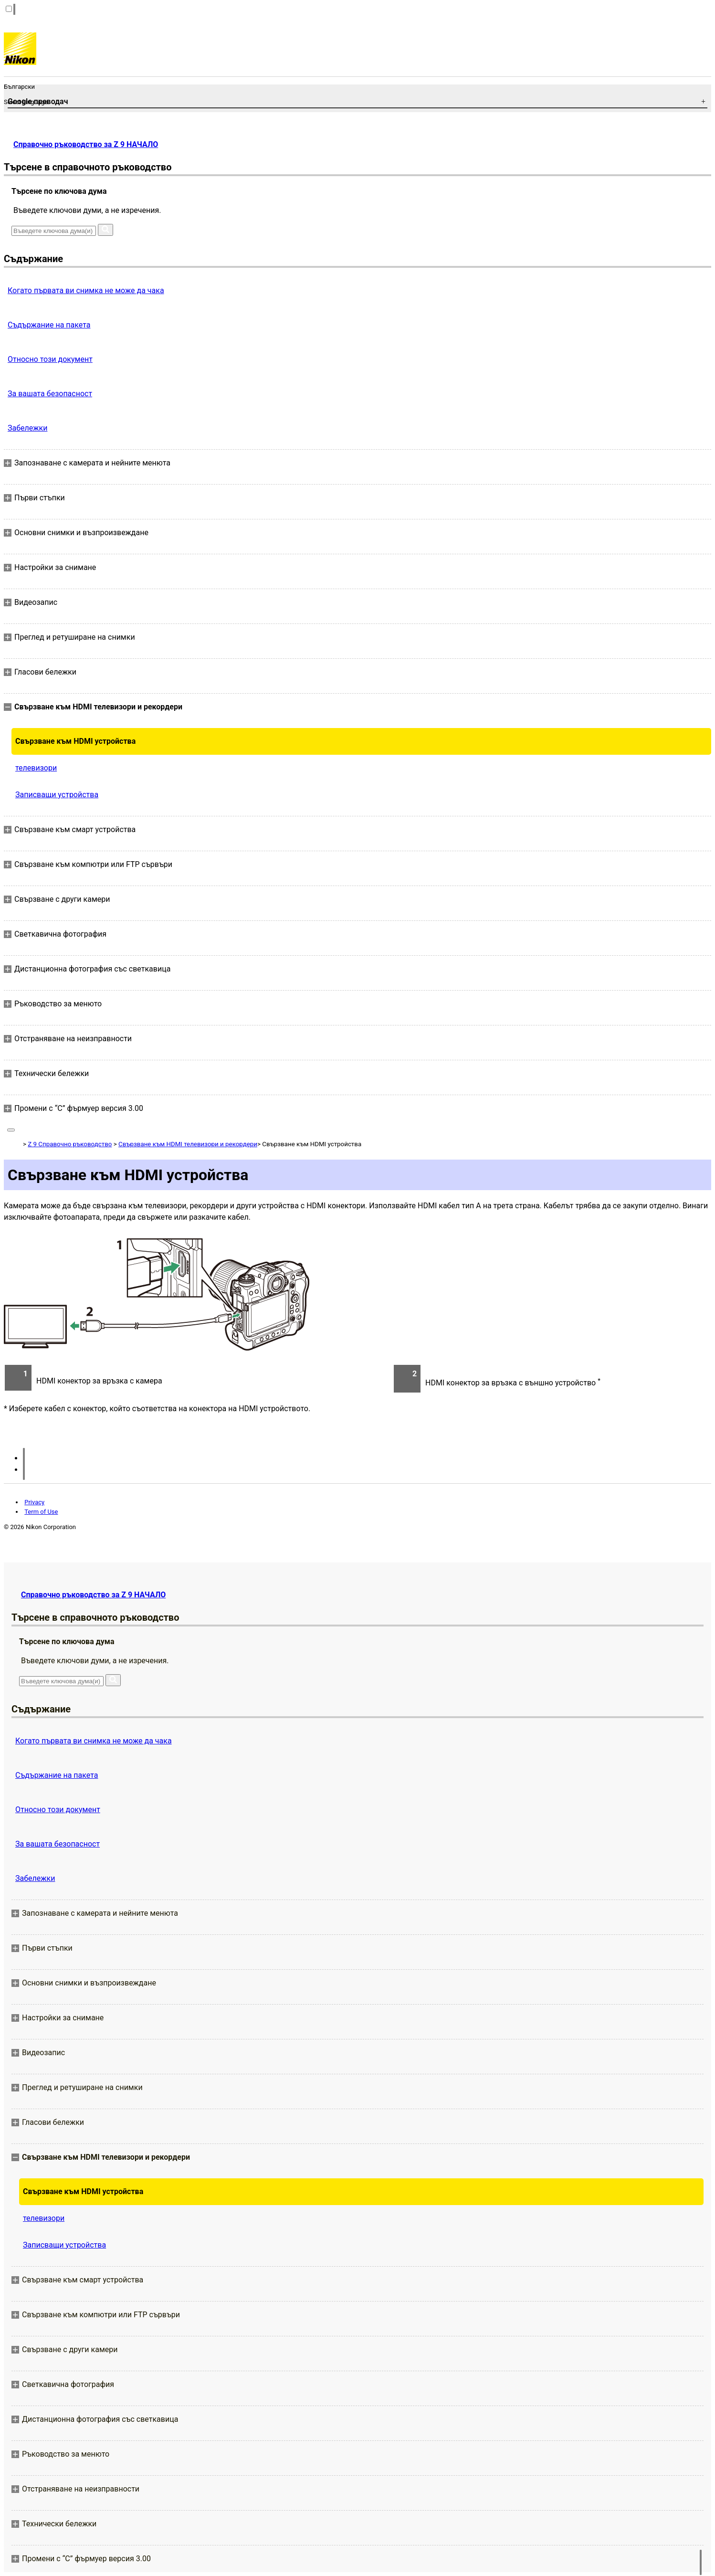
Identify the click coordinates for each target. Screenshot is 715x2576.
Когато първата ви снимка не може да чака (86, 290)
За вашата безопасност (50, 393)
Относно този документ (50, 359)
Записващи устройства (56, 794)
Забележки (27, 428)
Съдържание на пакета (49, 324)
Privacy (34, 1502)
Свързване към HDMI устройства (75, 741)
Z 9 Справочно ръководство (70, 1144)
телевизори (36, 767)
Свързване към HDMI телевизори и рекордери (187, 1144)
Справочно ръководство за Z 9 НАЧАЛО (85, 144)
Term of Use (41, 1511)
